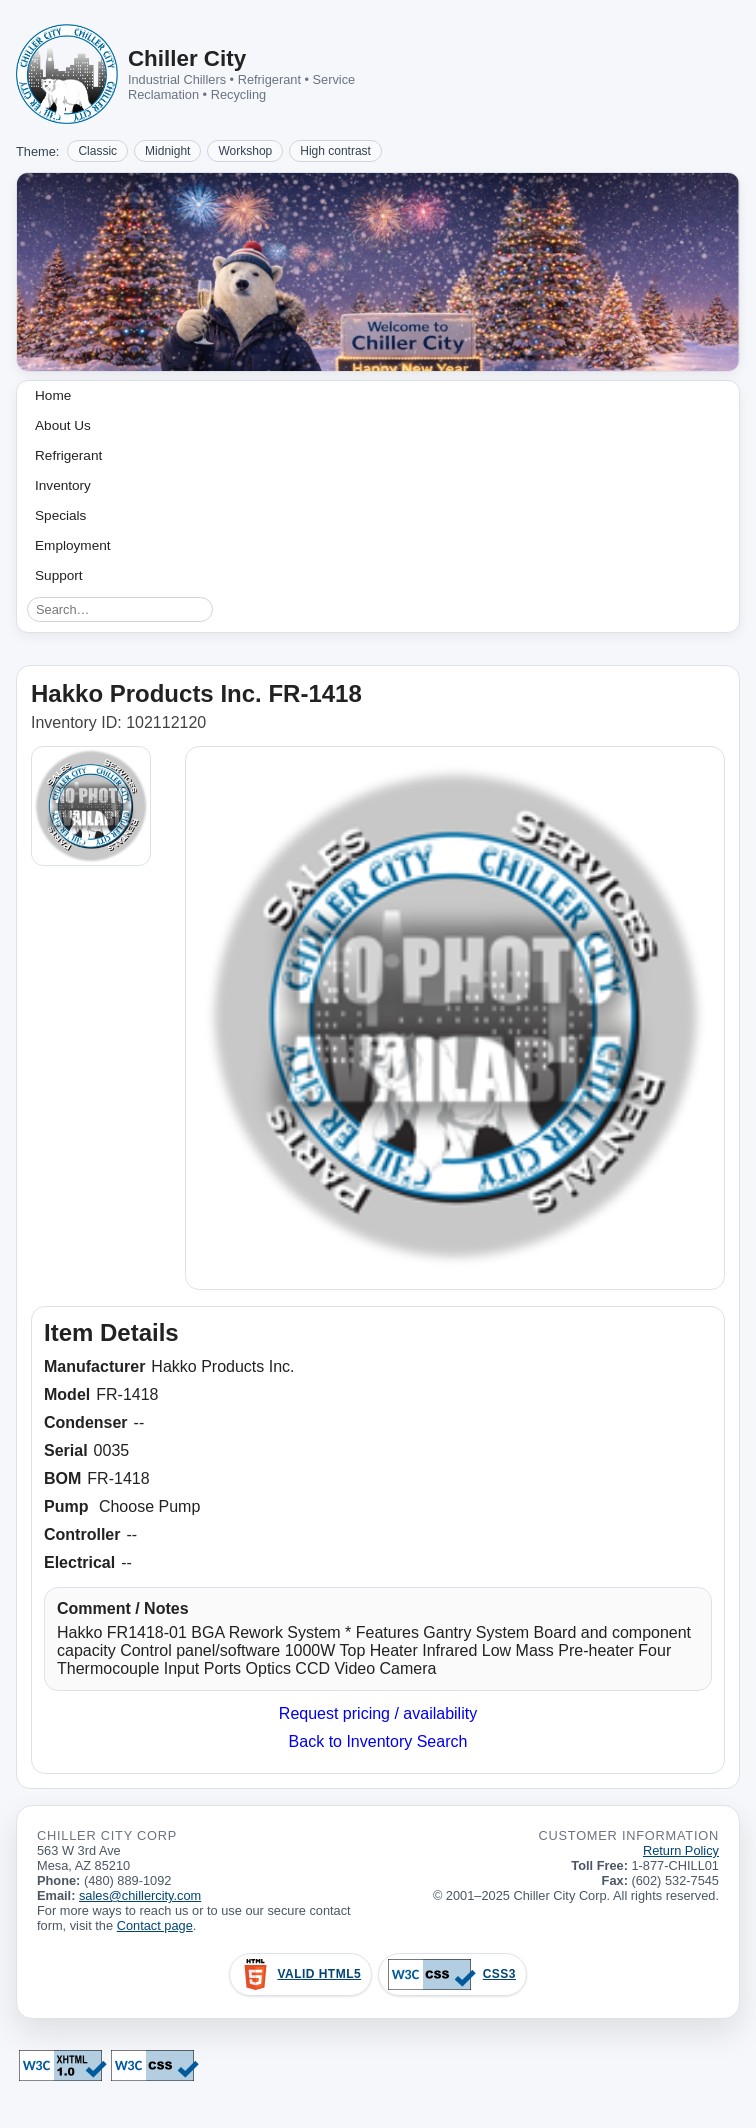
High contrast (335, 151)
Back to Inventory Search (378, 1741)
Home (53, 395)
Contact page (155, 1925)
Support (59, 575)
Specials (60, 515)
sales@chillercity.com (140, 1895)
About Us (63, 425)
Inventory (63, 485)
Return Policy (681, 1850)
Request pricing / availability (378, 1713)
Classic (97, 151)
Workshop (245, 151)
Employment (73, 545)
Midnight (167, 151)
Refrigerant (68, 455)
